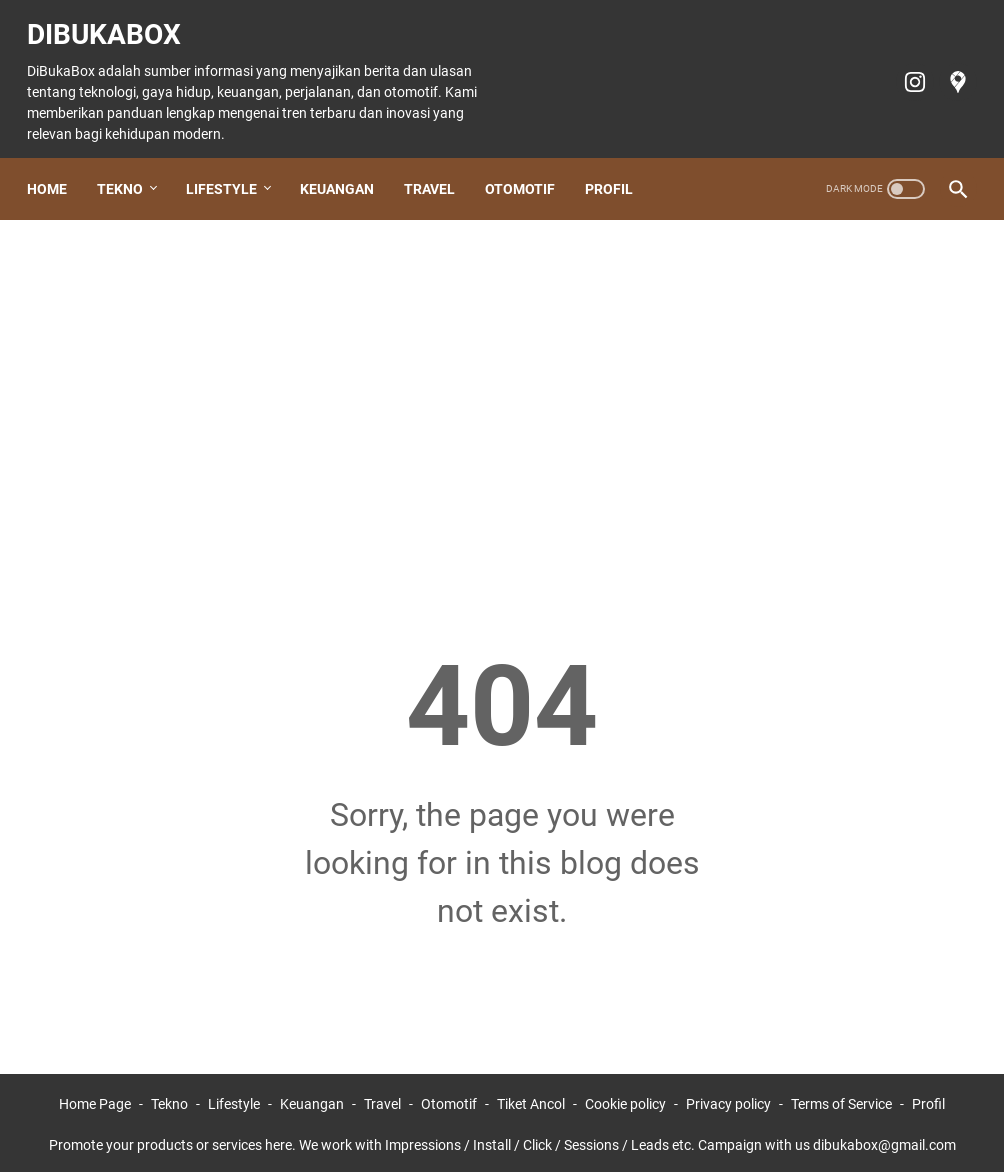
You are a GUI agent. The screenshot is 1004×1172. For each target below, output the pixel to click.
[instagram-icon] (903, 68)
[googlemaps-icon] (946, 68)
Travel (438, 167)
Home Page (95, 1100)
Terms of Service (841, 1100)
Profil (618, 167)
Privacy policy (728, 1100)
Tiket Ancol (531, 1100)
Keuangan (346, 167)
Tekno (129, 167)
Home (56, 167)
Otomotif (529, 167)
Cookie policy (625, 1100)
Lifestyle (230, 167)
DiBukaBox (113, 20)
